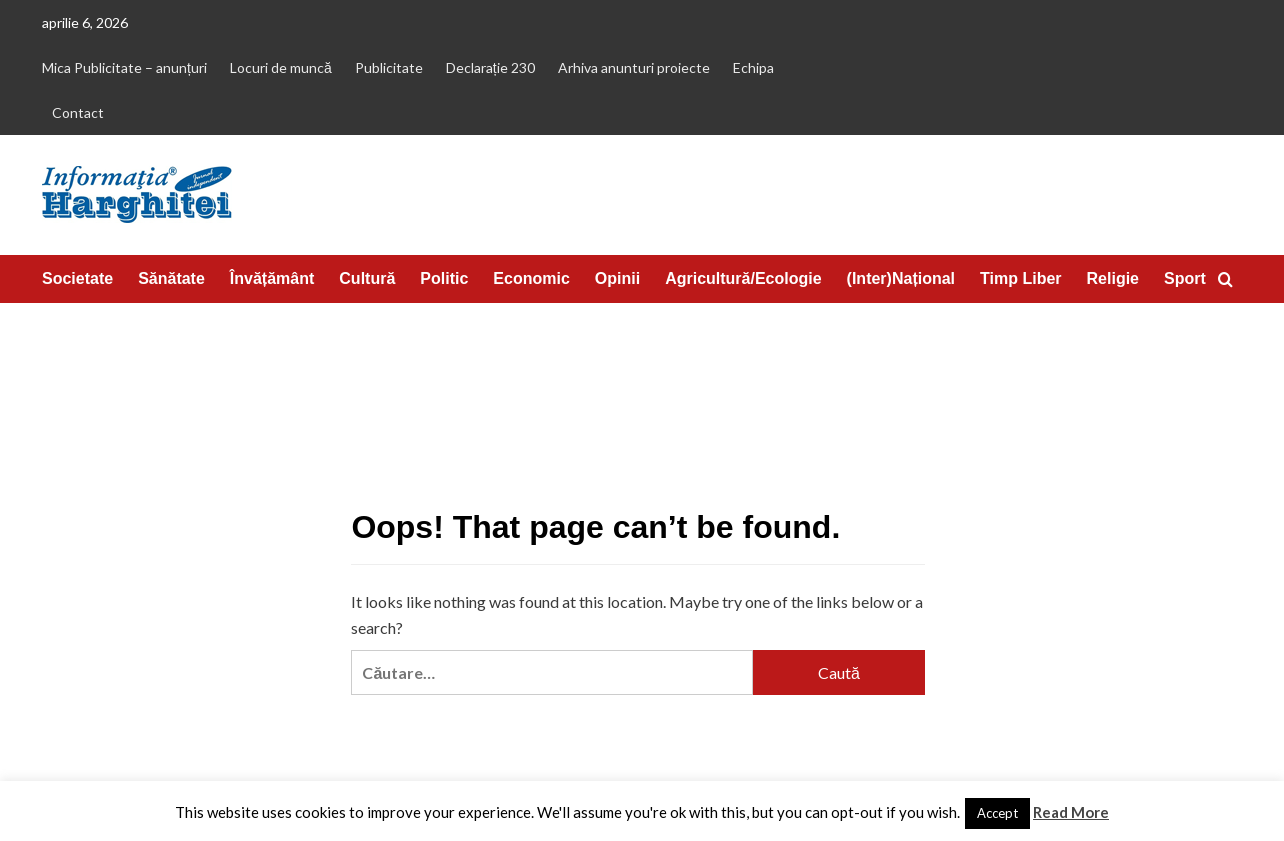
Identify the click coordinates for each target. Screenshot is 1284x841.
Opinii (617, 278)
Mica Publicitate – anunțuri (124, 67)
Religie (1113, 278)
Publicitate (389, 67)
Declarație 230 (490, 67)
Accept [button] (997, 813)
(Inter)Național (901, 278)
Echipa (753, 67)
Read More (1071, 812)
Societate (77, 278)
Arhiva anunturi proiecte (634, 67)
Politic (444, 278)
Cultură (367, 278)
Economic (531, 278)
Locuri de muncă (281, 67)
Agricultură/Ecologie (743, 278)
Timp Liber (1021, 278)
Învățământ (272, 278)
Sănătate (171, 278)
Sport (1185, 278)
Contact (78, 112)
